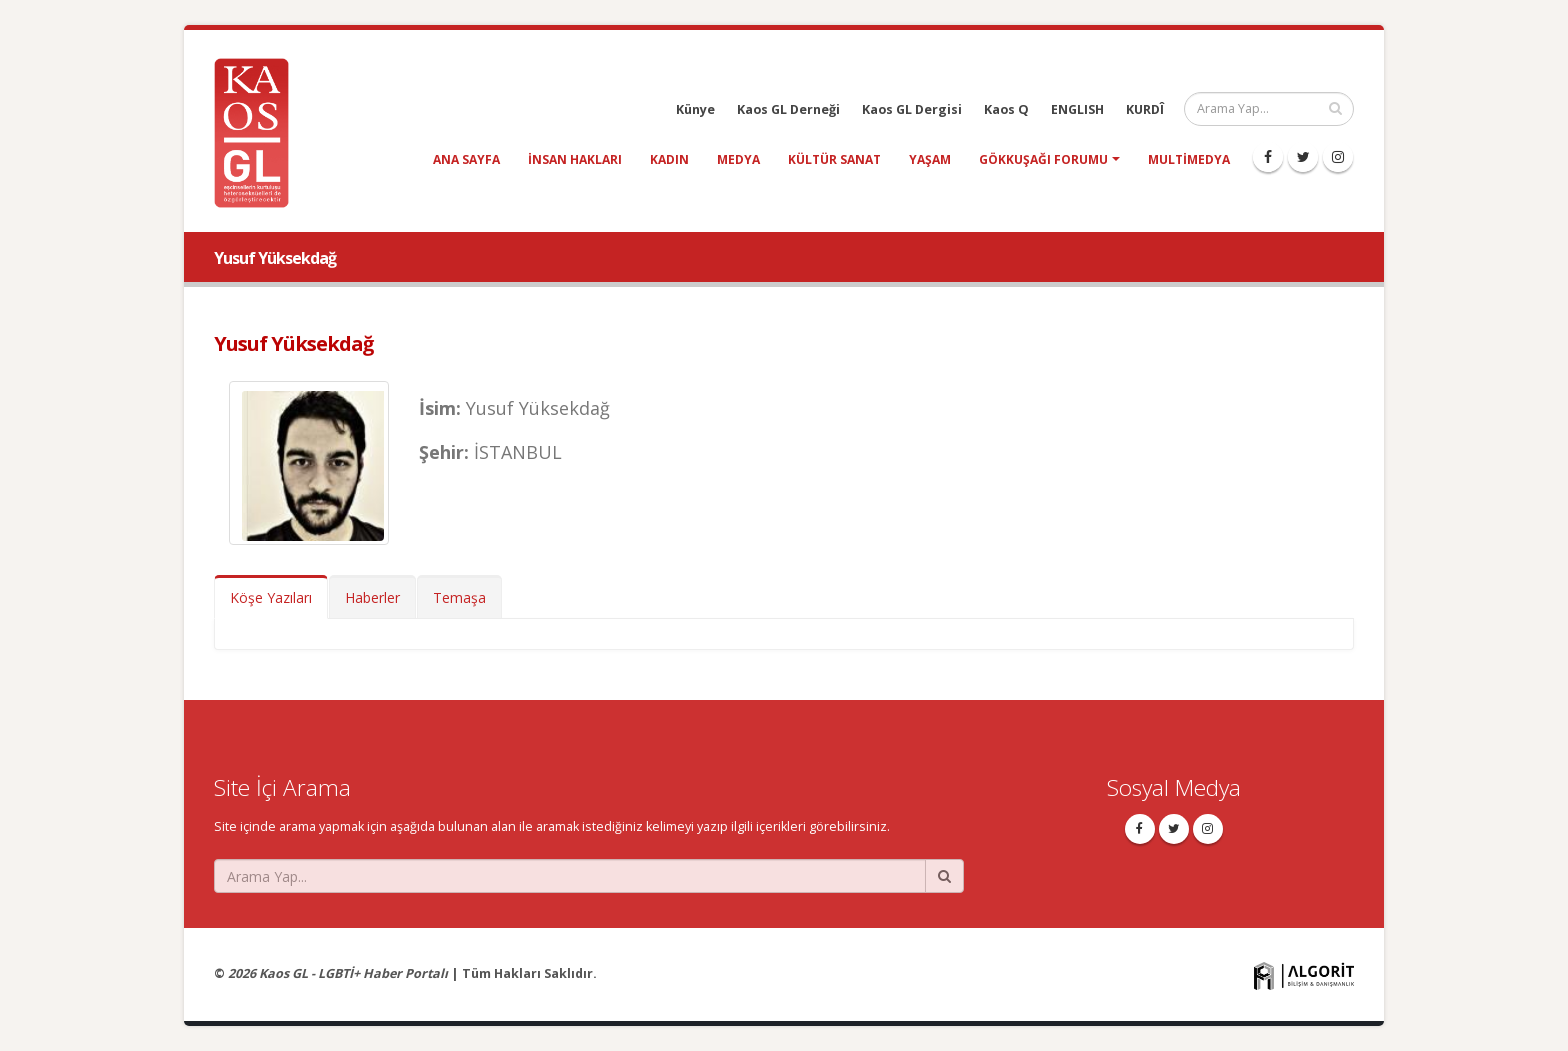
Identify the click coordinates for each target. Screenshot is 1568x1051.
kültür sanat (834, 159)
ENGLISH (1077, 109)
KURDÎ (1145, 109)
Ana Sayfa (466, 159)
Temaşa (459, 597)
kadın (669, 159)
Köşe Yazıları (271, 597)
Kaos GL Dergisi (912, 109)
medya (738, 159)
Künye (695, 109)
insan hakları (575, 159)
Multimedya (1189, 159)
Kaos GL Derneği (788, 109)
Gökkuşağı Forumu (1043, 159)
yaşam (930, 159)
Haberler (372, 597)
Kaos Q (1006, 109)
